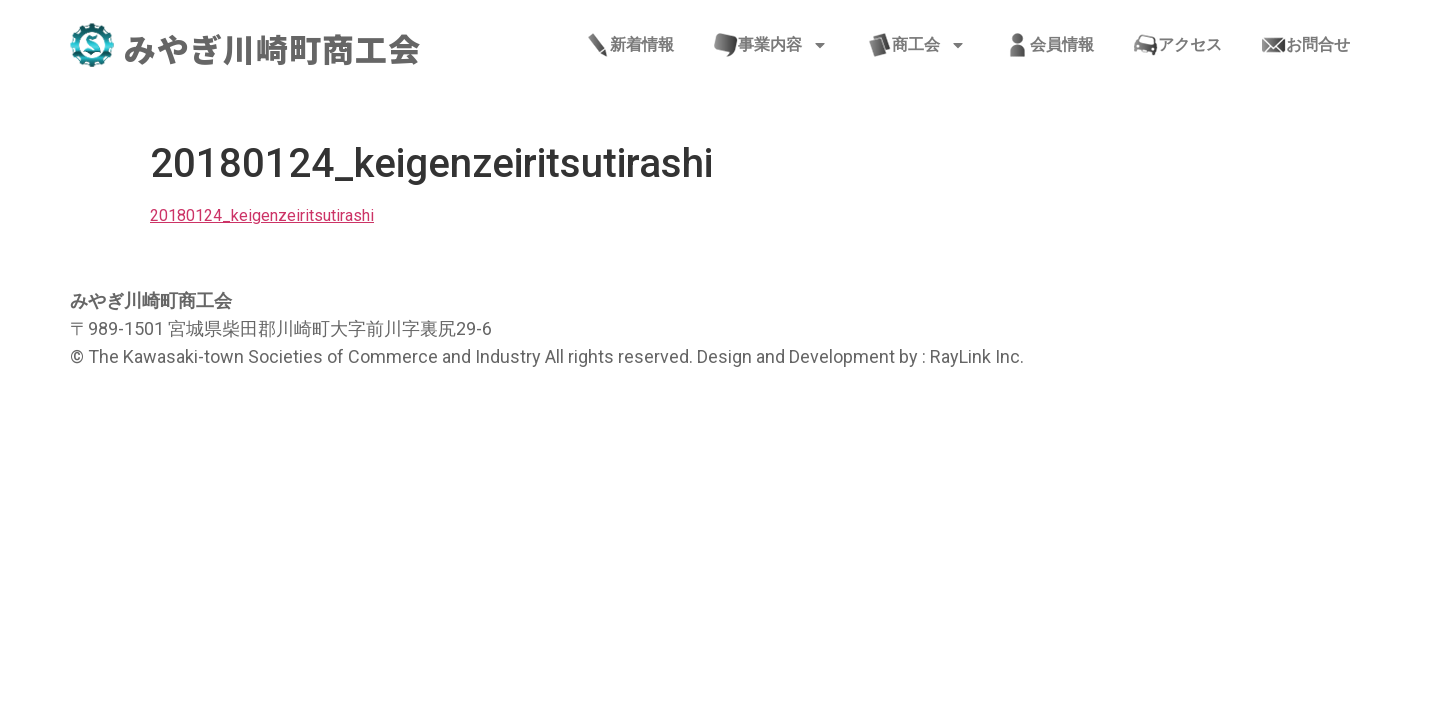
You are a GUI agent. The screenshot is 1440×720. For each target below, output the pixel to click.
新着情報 (630, 45)
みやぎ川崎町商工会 (272, 48)
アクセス (1178, 45)
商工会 (917, 45)
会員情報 (1050, 45)
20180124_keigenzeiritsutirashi (262, 215)
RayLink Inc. (977, 356)
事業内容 (771, 45)
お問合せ (1306, 45)
